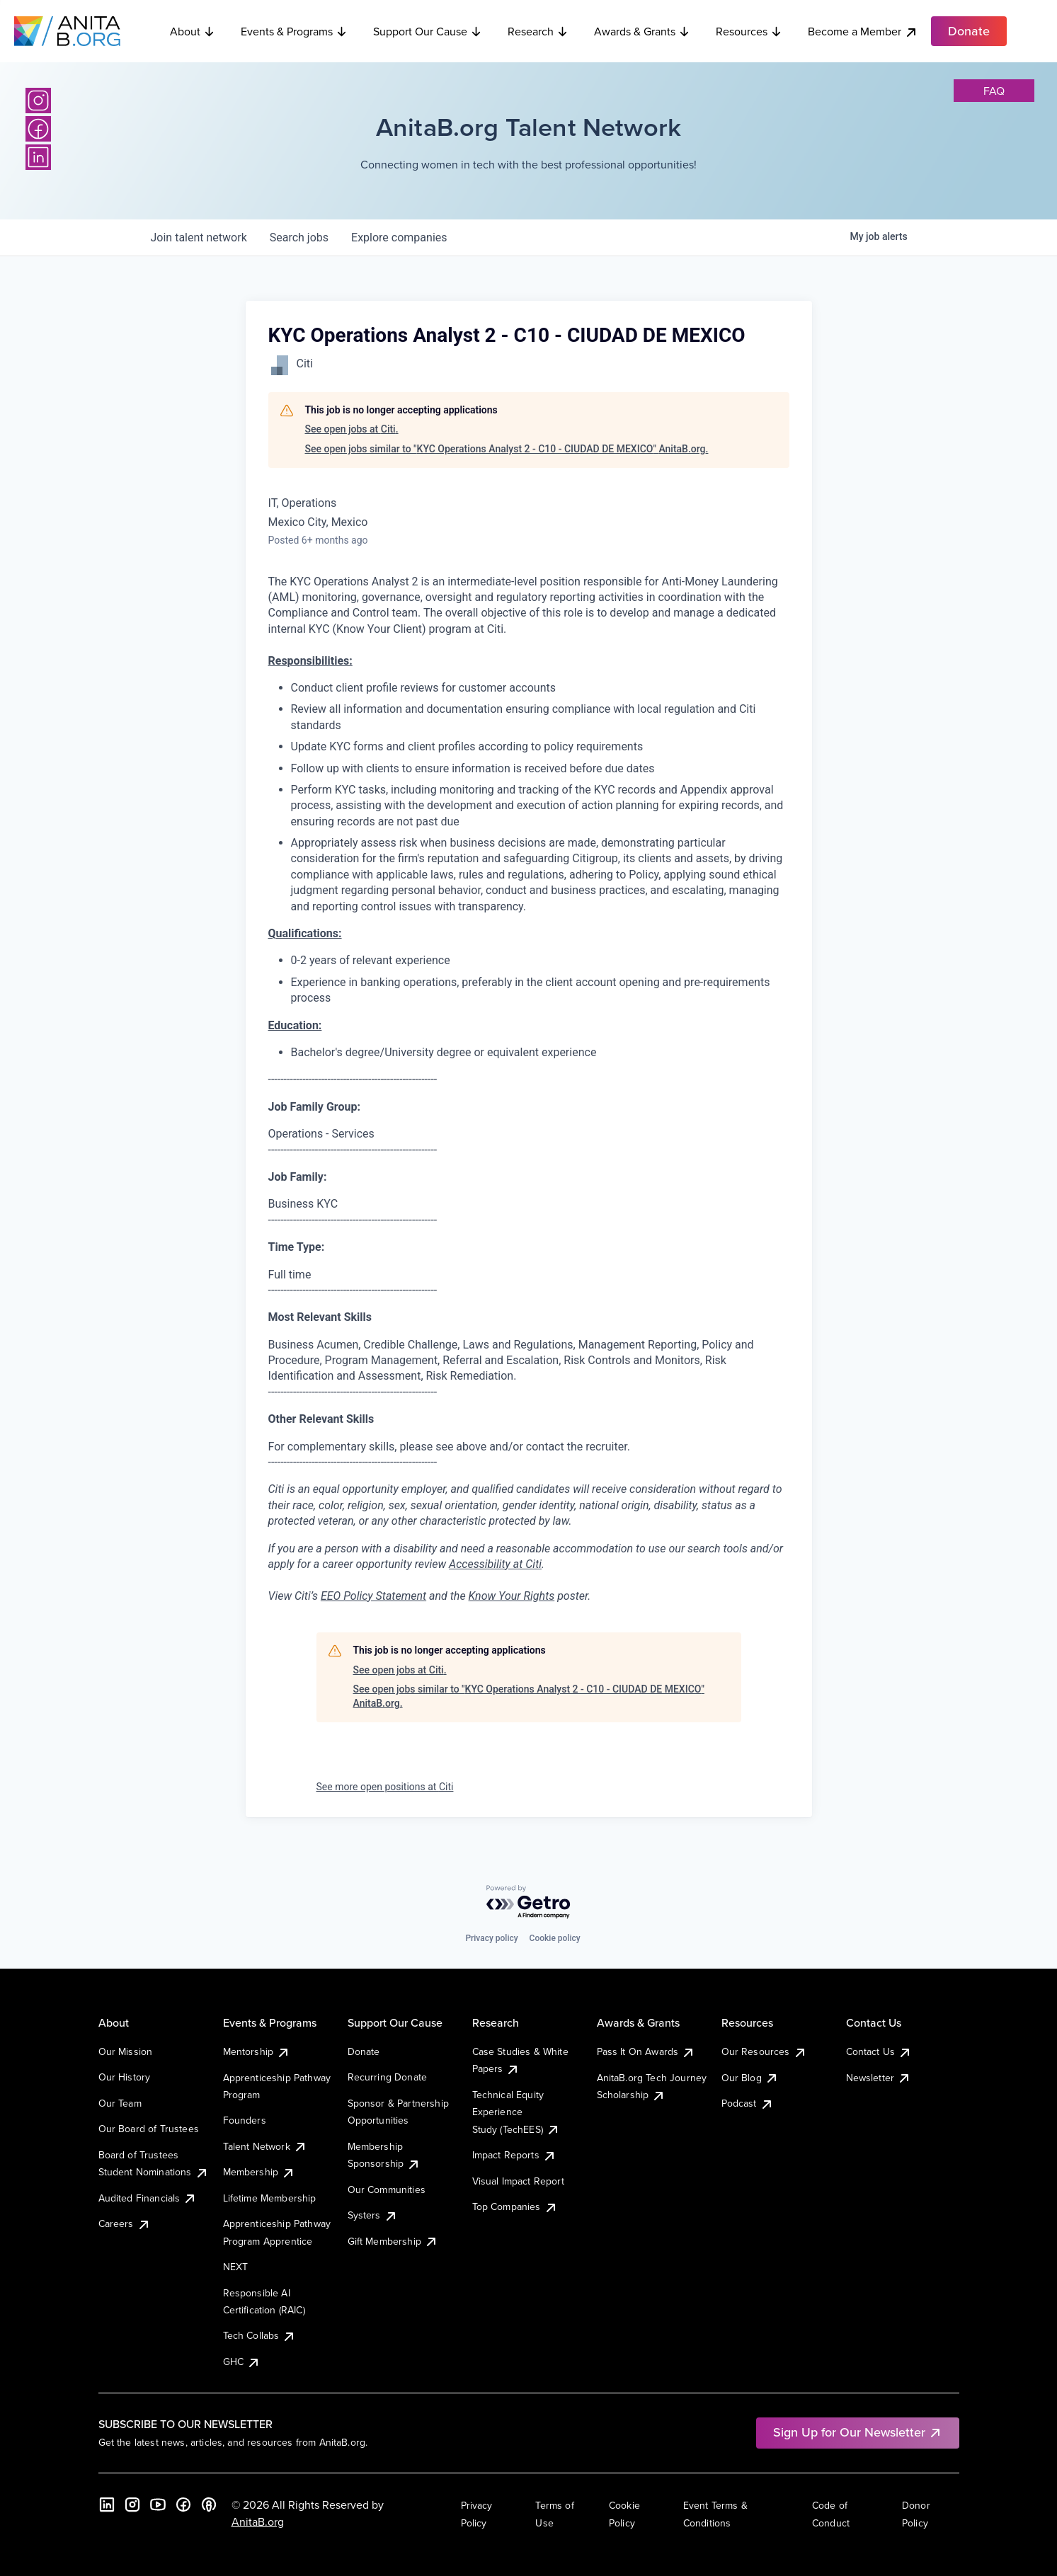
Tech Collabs (260, 2335)
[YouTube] (157, 2504)
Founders (244, 2120)
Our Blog (750, 2078)
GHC (242, 2361)
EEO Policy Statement (373, 1596)
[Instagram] (38, 100)
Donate (364, 2051)
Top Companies (515, 2206)
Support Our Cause (427, 31)
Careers (124, 2223)
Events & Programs (294, 31)
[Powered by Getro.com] (528, 1902)
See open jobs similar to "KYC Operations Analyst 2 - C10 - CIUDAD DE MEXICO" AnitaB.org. (507, 448)
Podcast (747, 2103)
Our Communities (386, 2189)
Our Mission (125, 2051)
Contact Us (879, 2051)
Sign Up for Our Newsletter (857, 2432)
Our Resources (764, 2051)
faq (994, 90)
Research (538, 31)
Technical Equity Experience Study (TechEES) (516, 2112)
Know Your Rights (512, 1596)
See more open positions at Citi (385, 1786)
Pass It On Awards (646, 2051)
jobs (299, 237)
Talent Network (265, 2146)
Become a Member (863, 31)
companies (399, 237)
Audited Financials (148, 2198)
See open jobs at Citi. (352, 429)
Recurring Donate (388, 2077)
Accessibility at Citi (495, 1564)
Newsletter (879, 2078)
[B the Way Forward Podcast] (208, 2504)
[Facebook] (38, 129)
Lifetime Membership (269, 2198)
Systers (373, 2215)
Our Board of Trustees (148, 2129)
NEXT (235, 2267)
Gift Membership (393, 2241)
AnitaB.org (258, 2521)
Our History (124, 2077)
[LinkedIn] (38, 157)
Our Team (120, 2103)
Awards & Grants (642, 31)
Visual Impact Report (518, 2181)
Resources (749, 31)
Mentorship (257, 2051)
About (192, 31)
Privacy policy (491, 1938)
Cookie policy (555, 1938)
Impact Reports (514, 2155)
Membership (259, 2172)
